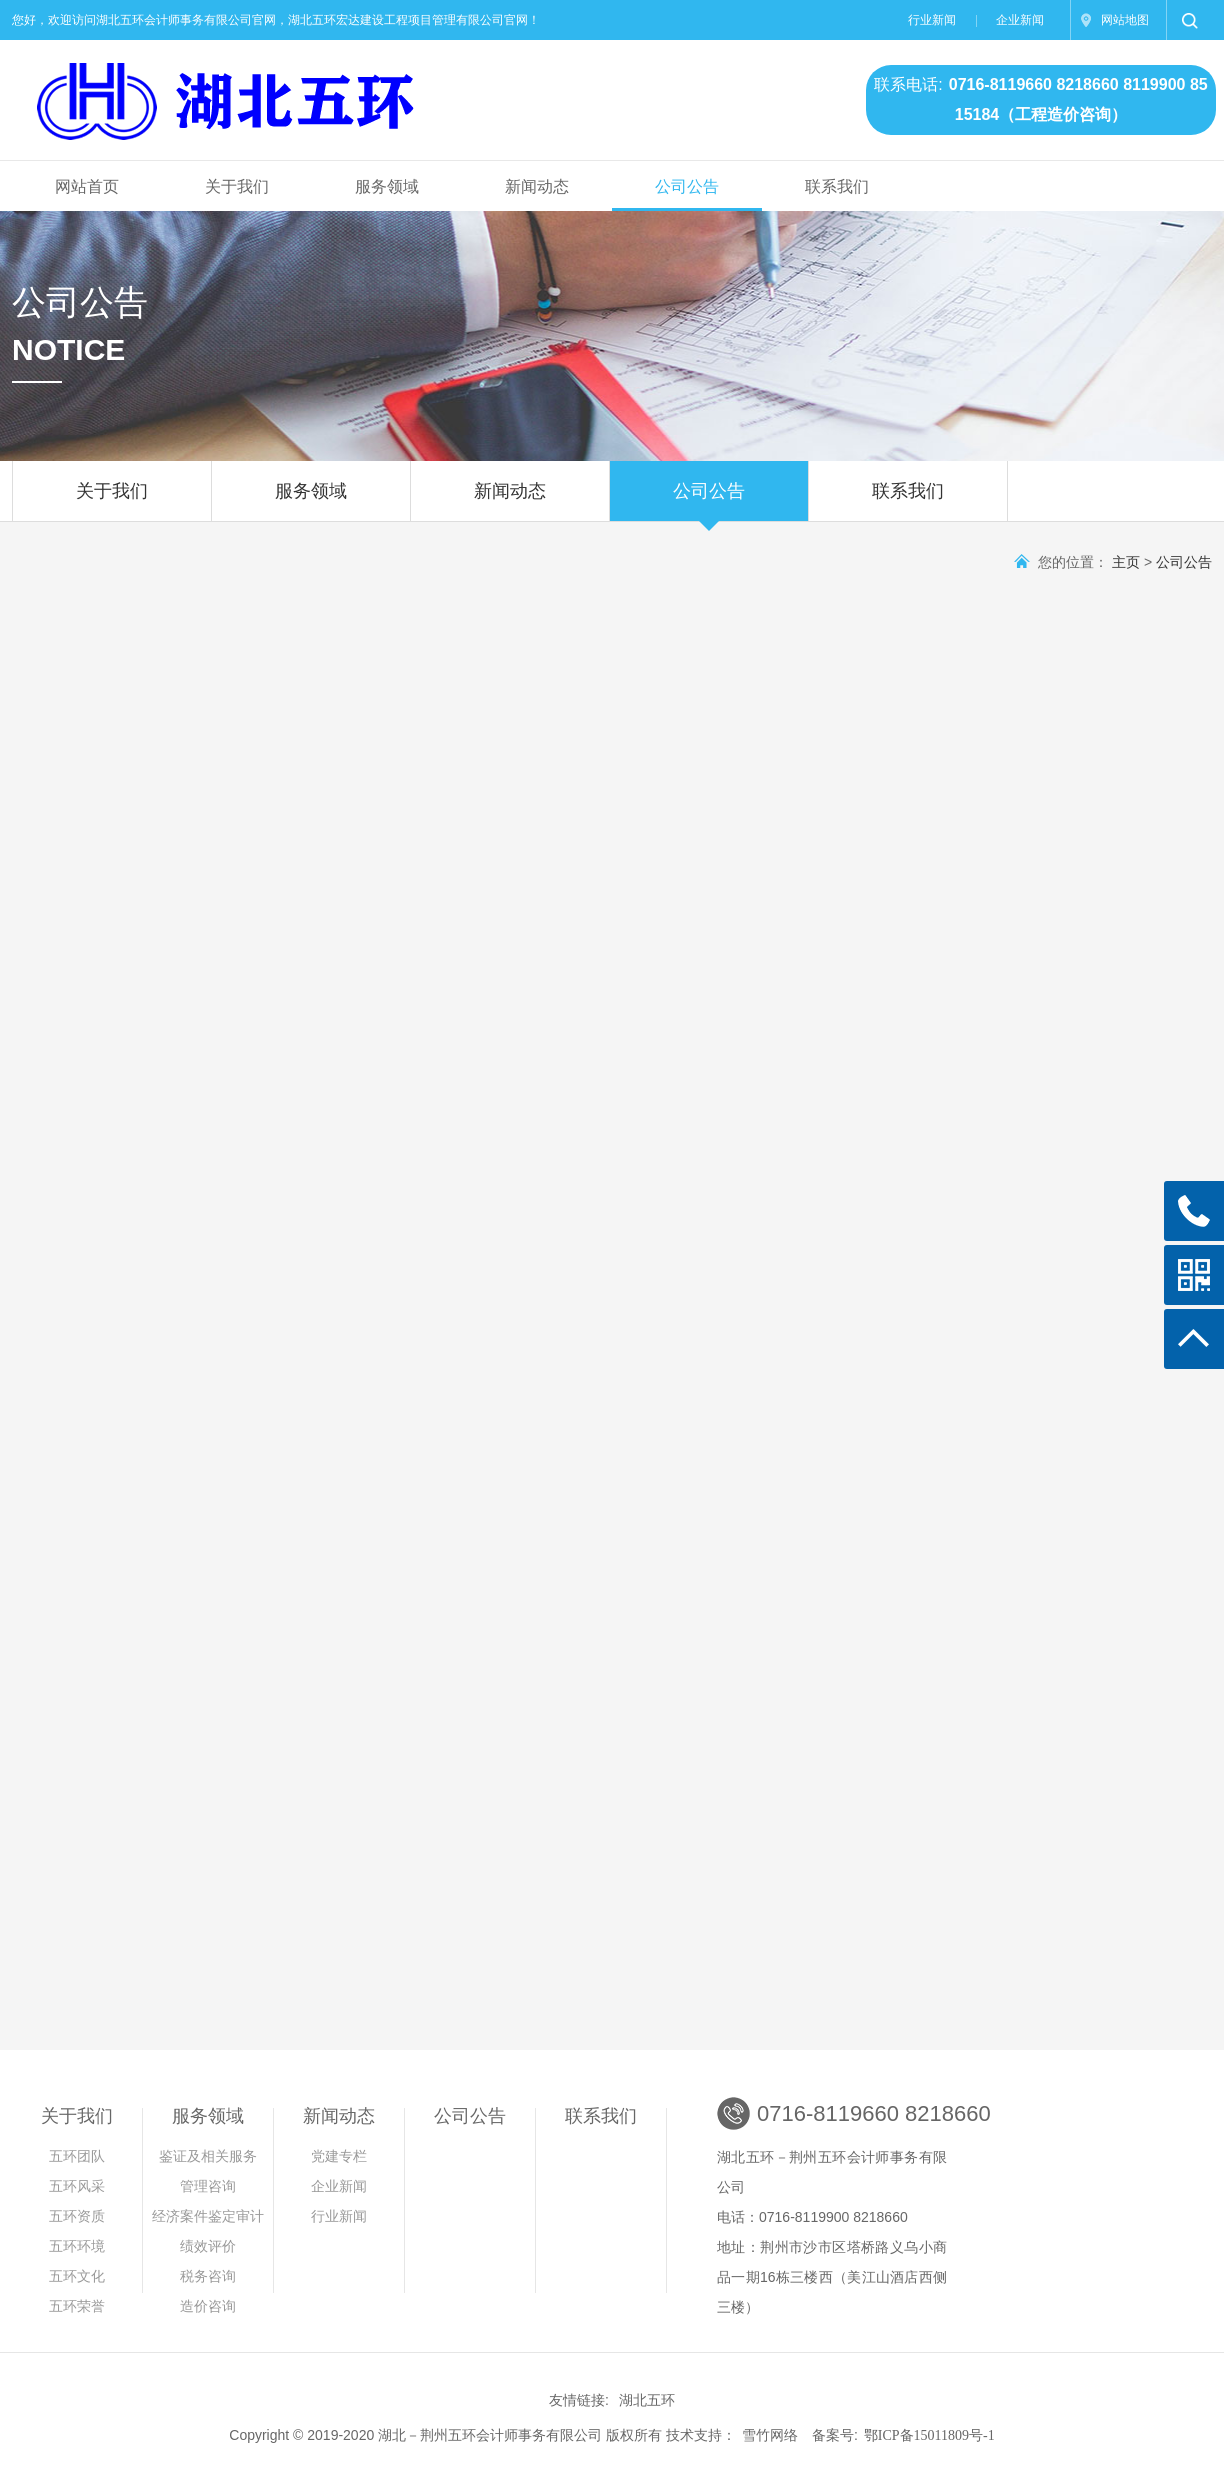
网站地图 (1125, 20)
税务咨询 (208, 2276)
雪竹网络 (770, 2435)
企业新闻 (1020, 20)
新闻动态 (537, 186)
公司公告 (687, 186)
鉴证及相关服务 (208, 2156)
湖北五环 (647, 2400)
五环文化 (77, 2276)
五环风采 (77, 2186)
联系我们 (837, 186)
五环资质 (77, 2216)
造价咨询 (208, 2306)
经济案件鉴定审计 (208, 2216)
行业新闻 (932, 20)
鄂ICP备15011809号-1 (929, 2435)
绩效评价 (208, 2246)
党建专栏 (339, 2156)
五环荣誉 (77, 2306)
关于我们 (237, 186)
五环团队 (77, 2156)
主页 (1126, 562)
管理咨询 (211, 2186)
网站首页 (87, 186)
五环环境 (77, 2246)
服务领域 (387, 186)
